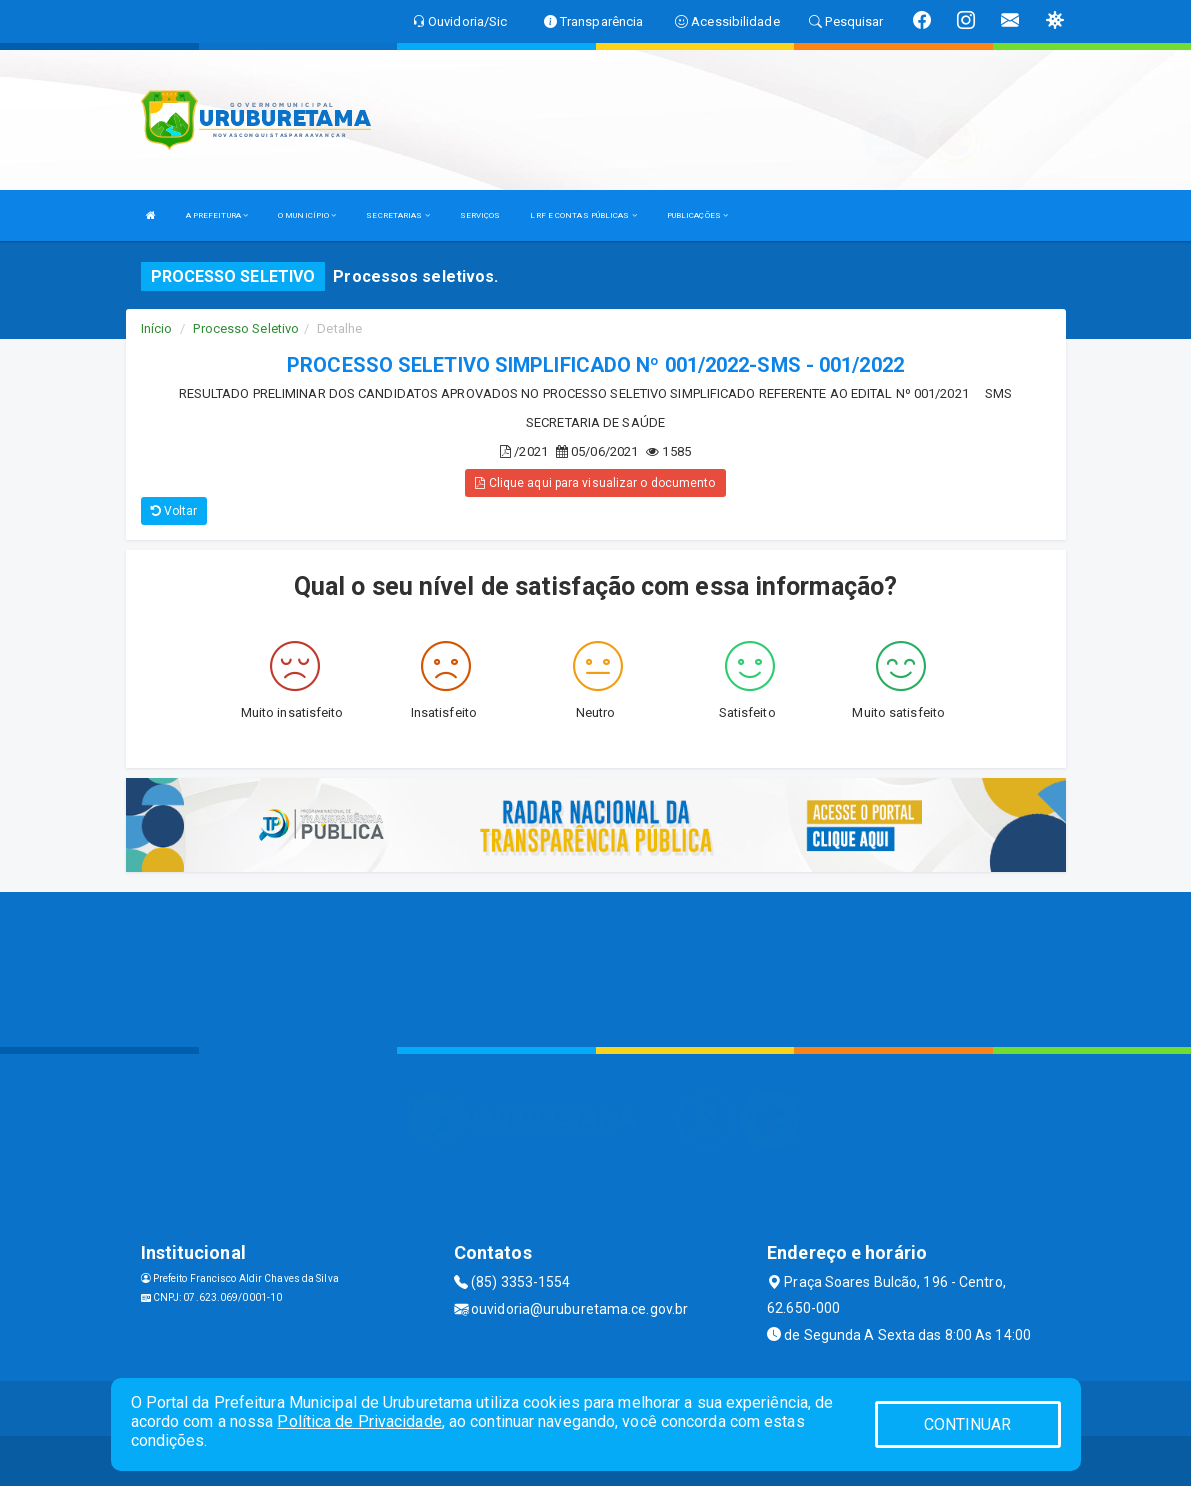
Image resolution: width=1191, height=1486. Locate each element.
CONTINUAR (968, 1424)
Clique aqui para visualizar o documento (595, 483)
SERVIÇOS (480, 215)
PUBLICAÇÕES (697, 215)
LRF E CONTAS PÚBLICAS (583, 215)
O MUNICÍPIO (307, 215)
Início (157, 328)
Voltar (174, 511)
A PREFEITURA (217, 215)
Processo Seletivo (246, 328)
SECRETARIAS (397, 215)
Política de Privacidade (359, 1421)
